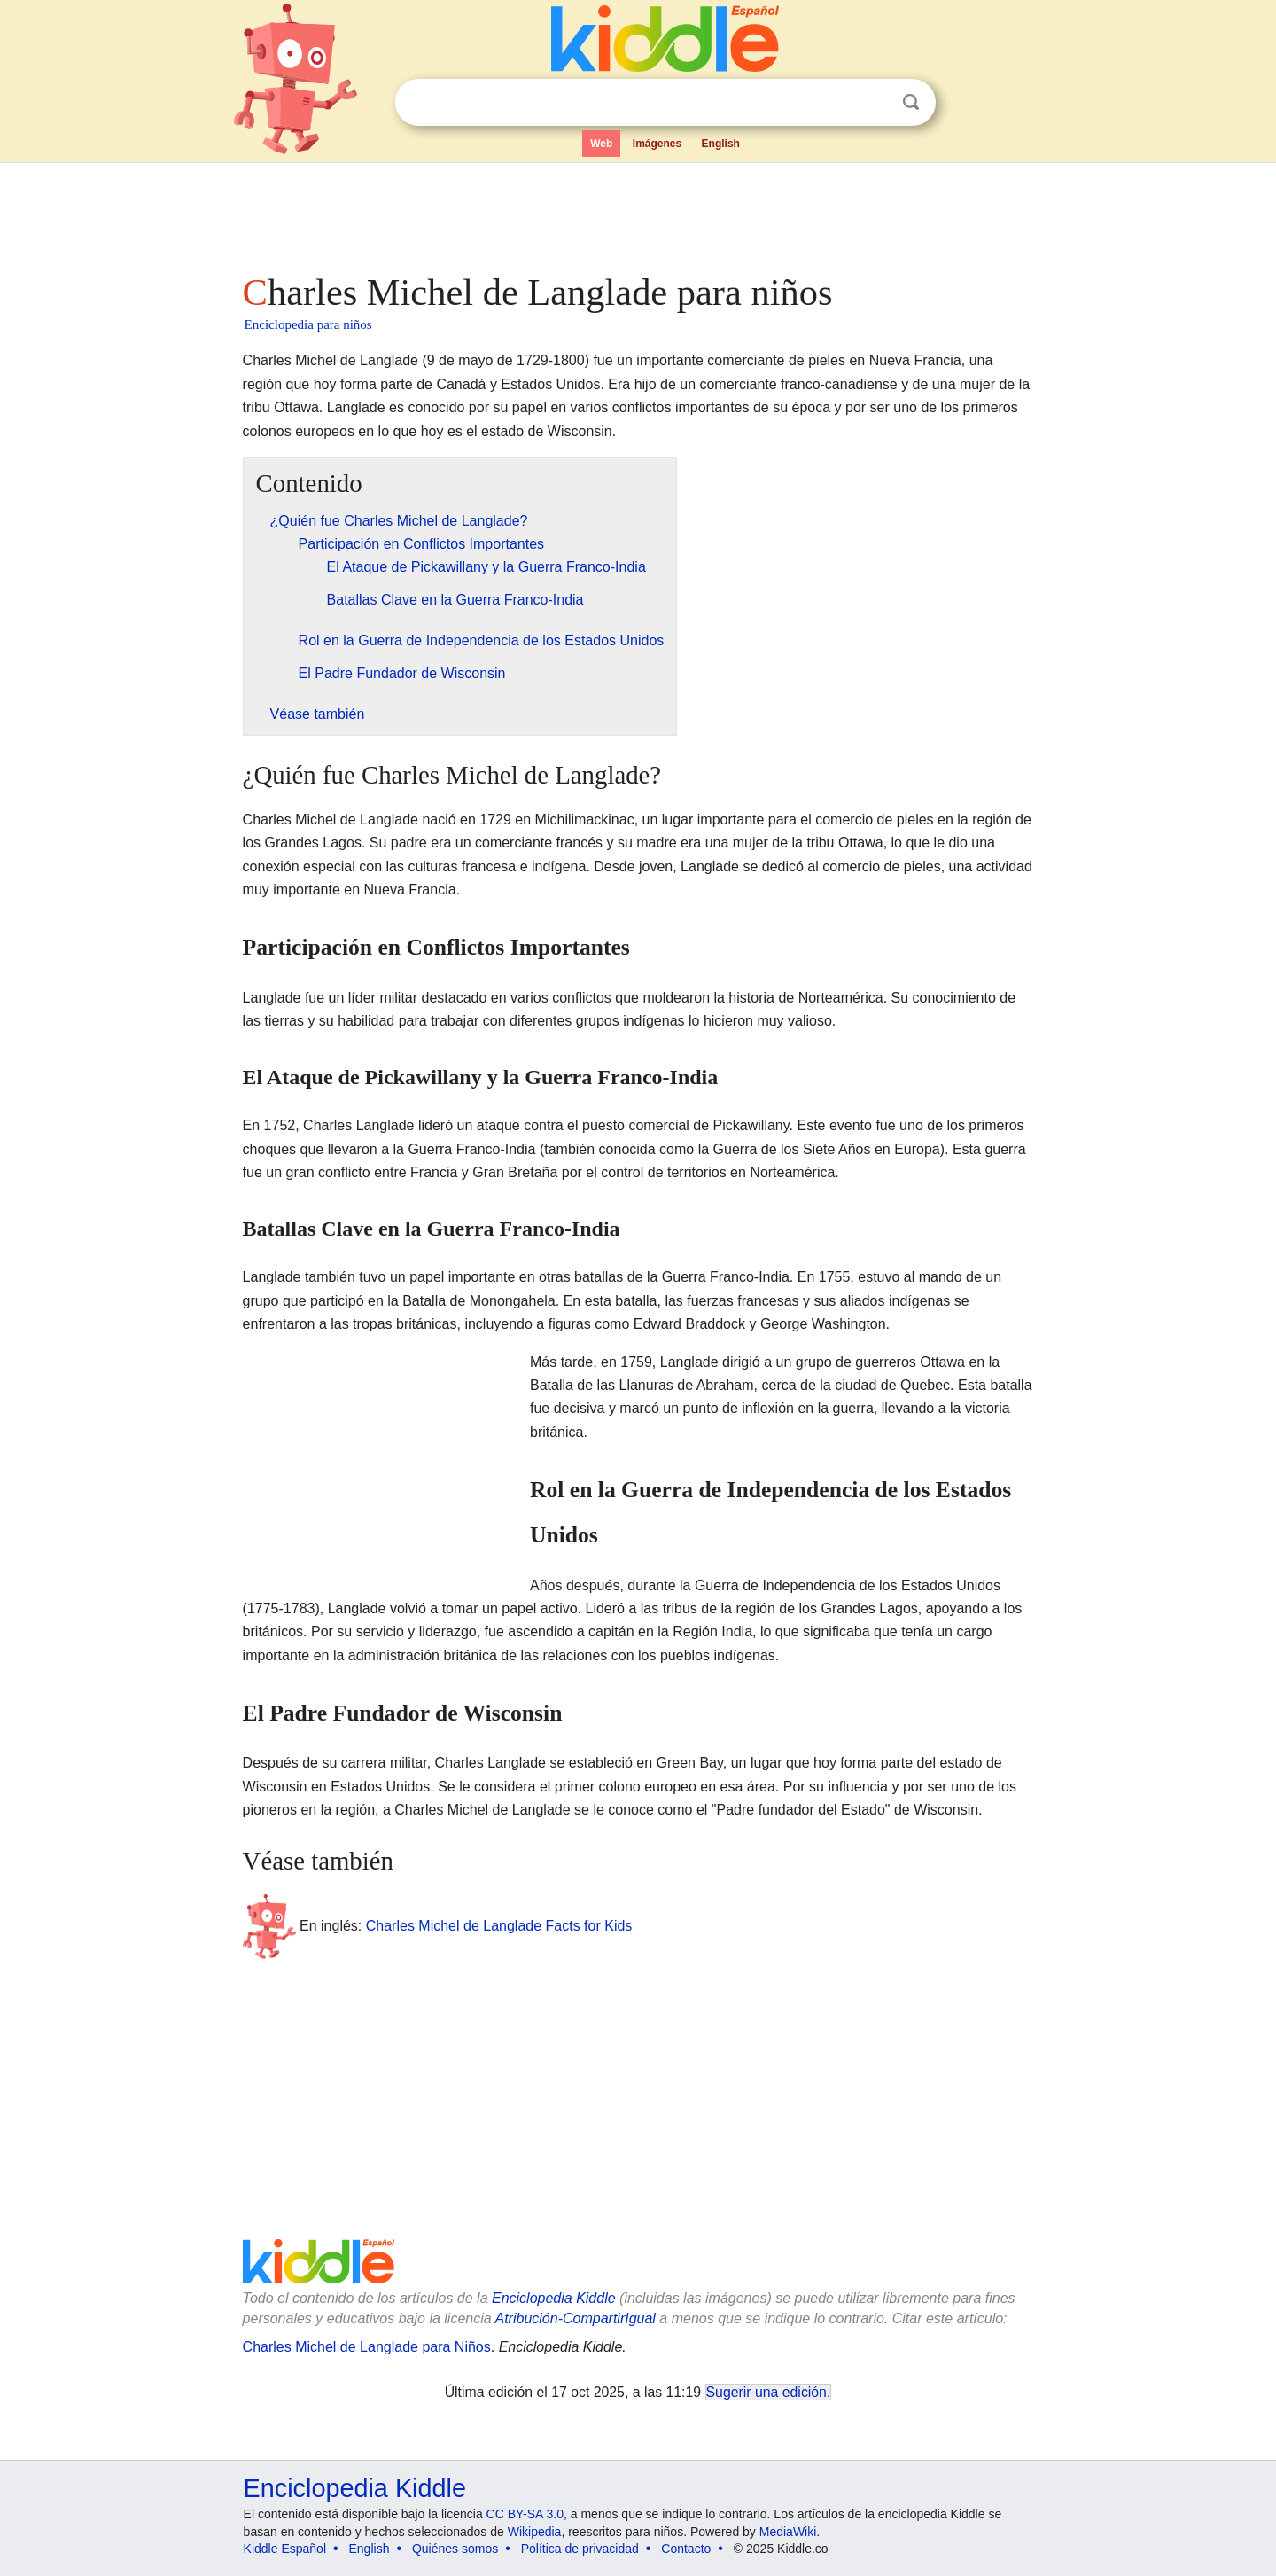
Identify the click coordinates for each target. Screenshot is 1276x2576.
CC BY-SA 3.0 (525, 2514)
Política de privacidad (580, 2548)
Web (601, 143)
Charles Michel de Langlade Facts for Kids (499, 1925)
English (721, 143)
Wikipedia (535, 2532)
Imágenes (657, 143)
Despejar (875, 103)
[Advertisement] (637, 213)
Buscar (911, 102)
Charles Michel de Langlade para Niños (367, 2346)
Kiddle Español (285, 2548)
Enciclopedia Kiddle (554, 2298)
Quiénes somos (455, 2548)
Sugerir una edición (766, 2392)
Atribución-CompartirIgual (575, 2318)
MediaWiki (788, 2532)
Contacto (686, 2548)
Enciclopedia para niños (308, 324)
